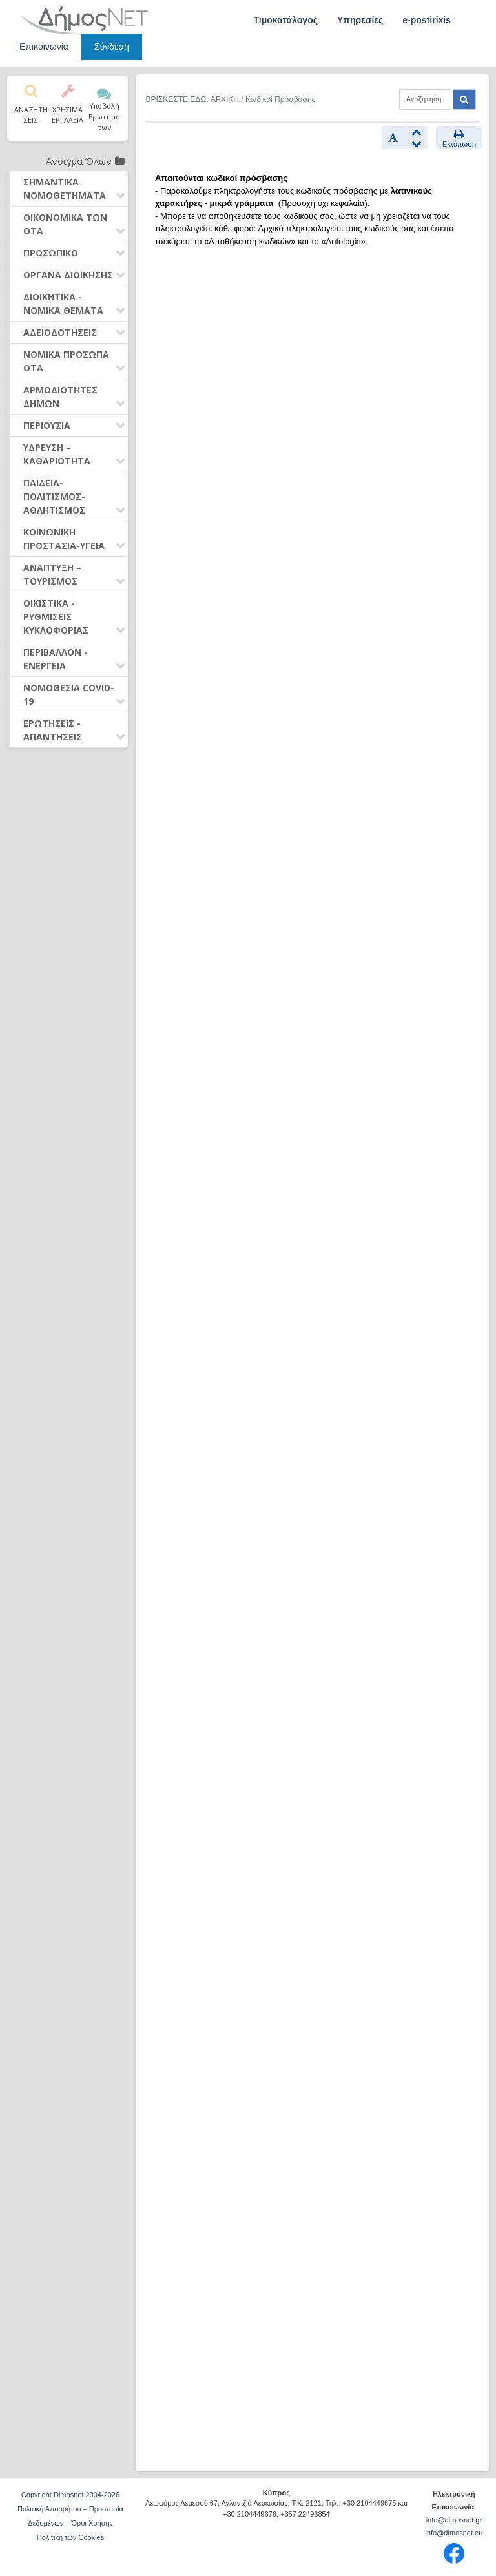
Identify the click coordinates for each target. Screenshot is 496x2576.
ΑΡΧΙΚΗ (225, 99)
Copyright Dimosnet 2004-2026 (70, 2494)
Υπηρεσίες (360, 20)
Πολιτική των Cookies (70, 2537)
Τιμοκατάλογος (285, 20)
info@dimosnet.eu (453, 2533)
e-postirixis (426, 20)
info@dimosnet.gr (454, 2520)
